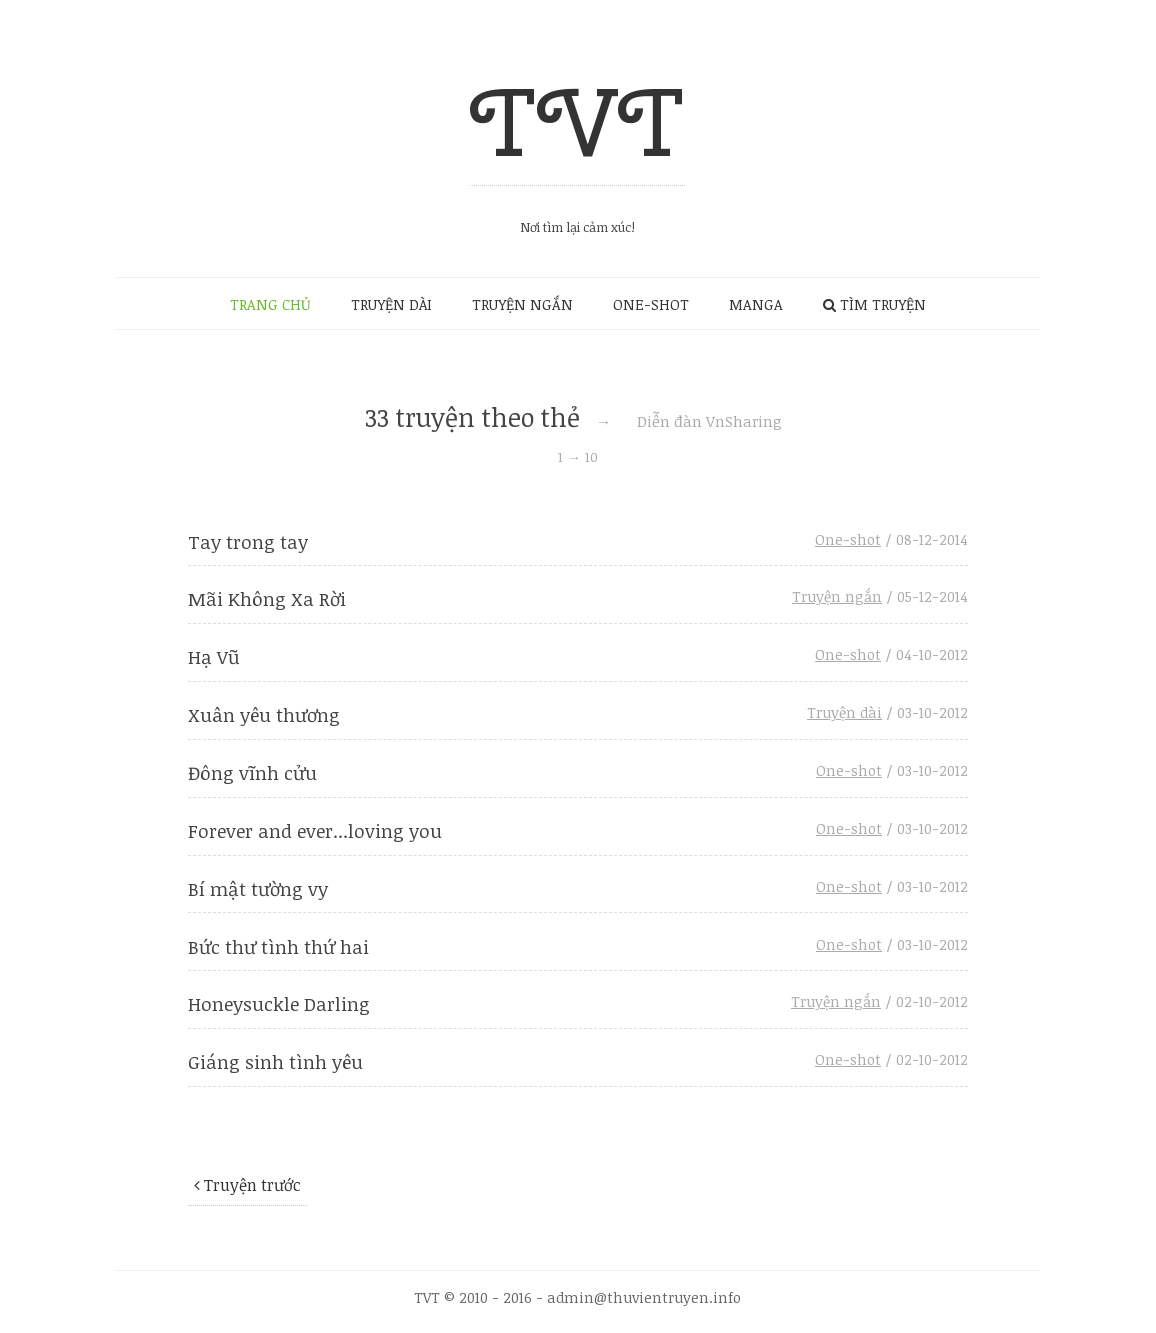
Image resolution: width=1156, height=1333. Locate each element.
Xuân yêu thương (264, 714)
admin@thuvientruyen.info (644, 1297)
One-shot (848, 539)
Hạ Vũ (214, 656)
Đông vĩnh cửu (252, 772)
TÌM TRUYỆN (874, 304)
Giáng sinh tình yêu (275, 1061)
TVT (577, 121)
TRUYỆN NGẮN (522, 304)
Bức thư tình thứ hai (278, 946)
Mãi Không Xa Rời (267, 598)
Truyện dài (844, 712)
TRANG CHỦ (270, 304)
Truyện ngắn (837, 596)
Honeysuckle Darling (279, 1003)
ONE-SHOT (651, 304)
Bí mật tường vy (258, 888)
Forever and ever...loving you (315, 830)
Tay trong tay (248, 541)
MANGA (756, 304)
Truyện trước (247, 1185)
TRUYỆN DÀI (391, 304)
